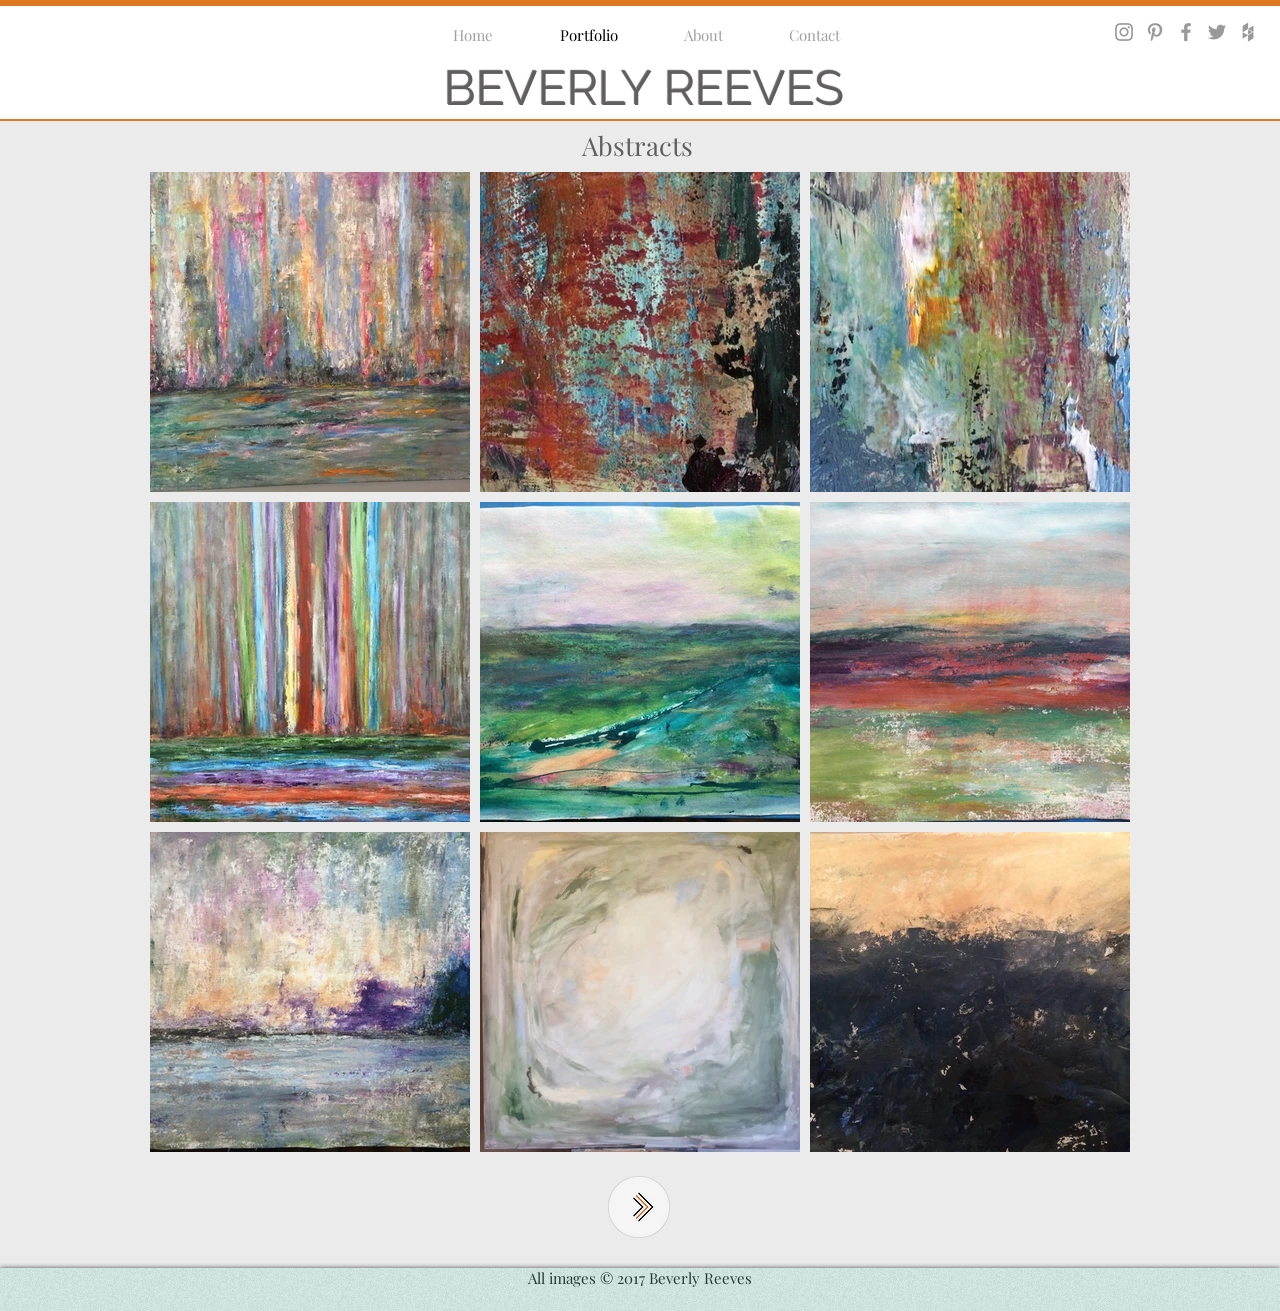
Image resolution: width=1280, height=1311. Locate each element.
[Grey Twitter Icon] (1217, 32)
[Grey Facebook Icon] (1186, 32)
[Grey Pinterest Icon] (1155, 32)
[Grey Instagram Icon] (1124, 32)
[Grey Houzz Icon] (1248, 32)
